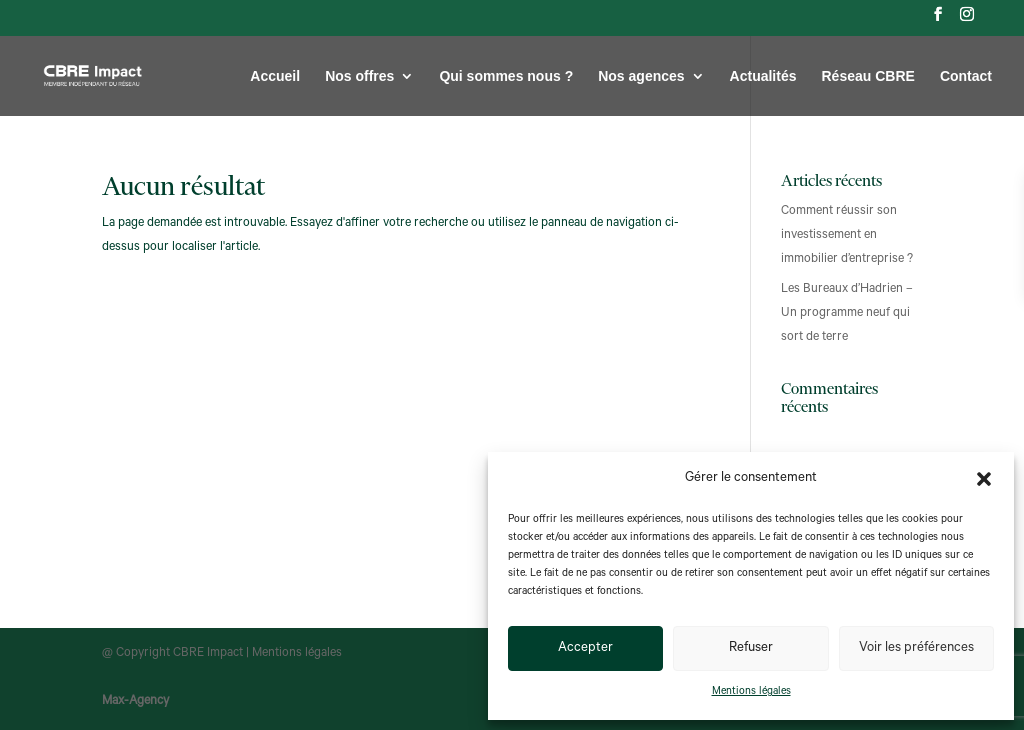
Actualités (763, 76)
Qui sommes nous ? (506, 76)
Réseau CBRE (868, 76)
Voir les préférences (916, 648)
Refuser (751, 648)
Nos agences (641, 76)
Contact (966, 76)
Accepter (585, 648)
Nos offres (359, 76)
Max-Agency (135, 702)
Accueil (275, 76)
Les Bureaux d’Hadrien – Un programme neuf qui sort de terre (847, 314)
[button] (984, 479)
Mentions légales (751, 692)
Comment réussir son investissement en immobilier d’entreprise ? (847, 236)
